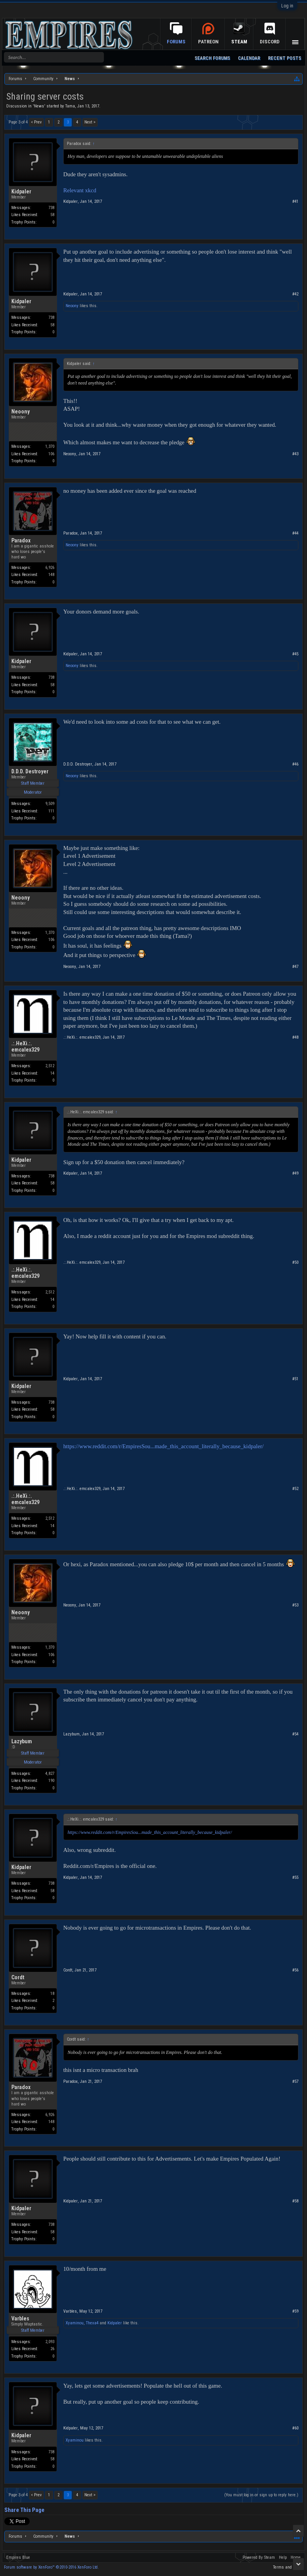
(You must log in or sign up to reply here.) (261, 2494)
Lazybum (21, 1741)
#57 (295, 2081)
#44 (295, 533)
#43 (295, 453)
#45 (295, 654)
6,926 (49, 567)
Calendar (249, 58)
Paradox (20, 540)
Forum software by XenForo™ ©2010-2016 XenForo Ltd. (51, 2567)
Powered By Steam (259, 2557)
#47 (295, 966)
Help (283, 2557)
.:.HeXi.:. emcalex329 (25, 1046)
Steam (239, 42)
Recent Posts (284, 58)
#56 (295, 1970)
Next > (90, 122)
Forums (176, 42)
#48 (295, 1037)
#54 (295, 1734)
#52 (295, 1488)
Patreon (208, 42)
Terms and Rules (288, 2567)
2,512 (49, 1065)
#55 (295, 1877)
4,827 (49, 1773)
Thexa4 (92, 2323)
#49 (295, 1173)
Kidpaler (21, 191)
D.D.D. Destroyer (29, 771)
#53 (295, 1605)
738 (51, 207)
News (39, 106)
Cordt (17, 1977)
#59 (295, 2311)
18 (52, 1993)
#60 (295, 2428)
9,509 (49, 803)
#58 (295, 2201)
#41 (295, 201)
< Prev (36, 122)
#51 (295, 1378)
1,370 (49, 446)
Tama (70, 106)
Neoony (72, 305)
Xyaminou (75, 2323)
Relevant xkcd (79, 190)
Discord (270, 42)
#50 (295, 1262)
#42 (295, 294)
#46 (295, 764)
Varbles (20, 2318)
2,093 (49, 2341)
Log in (287, 6)
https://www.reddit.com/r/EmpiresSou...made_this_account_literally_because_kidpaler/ (163, 1446)
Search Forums (212, 58)
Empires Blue (18, 2557)
